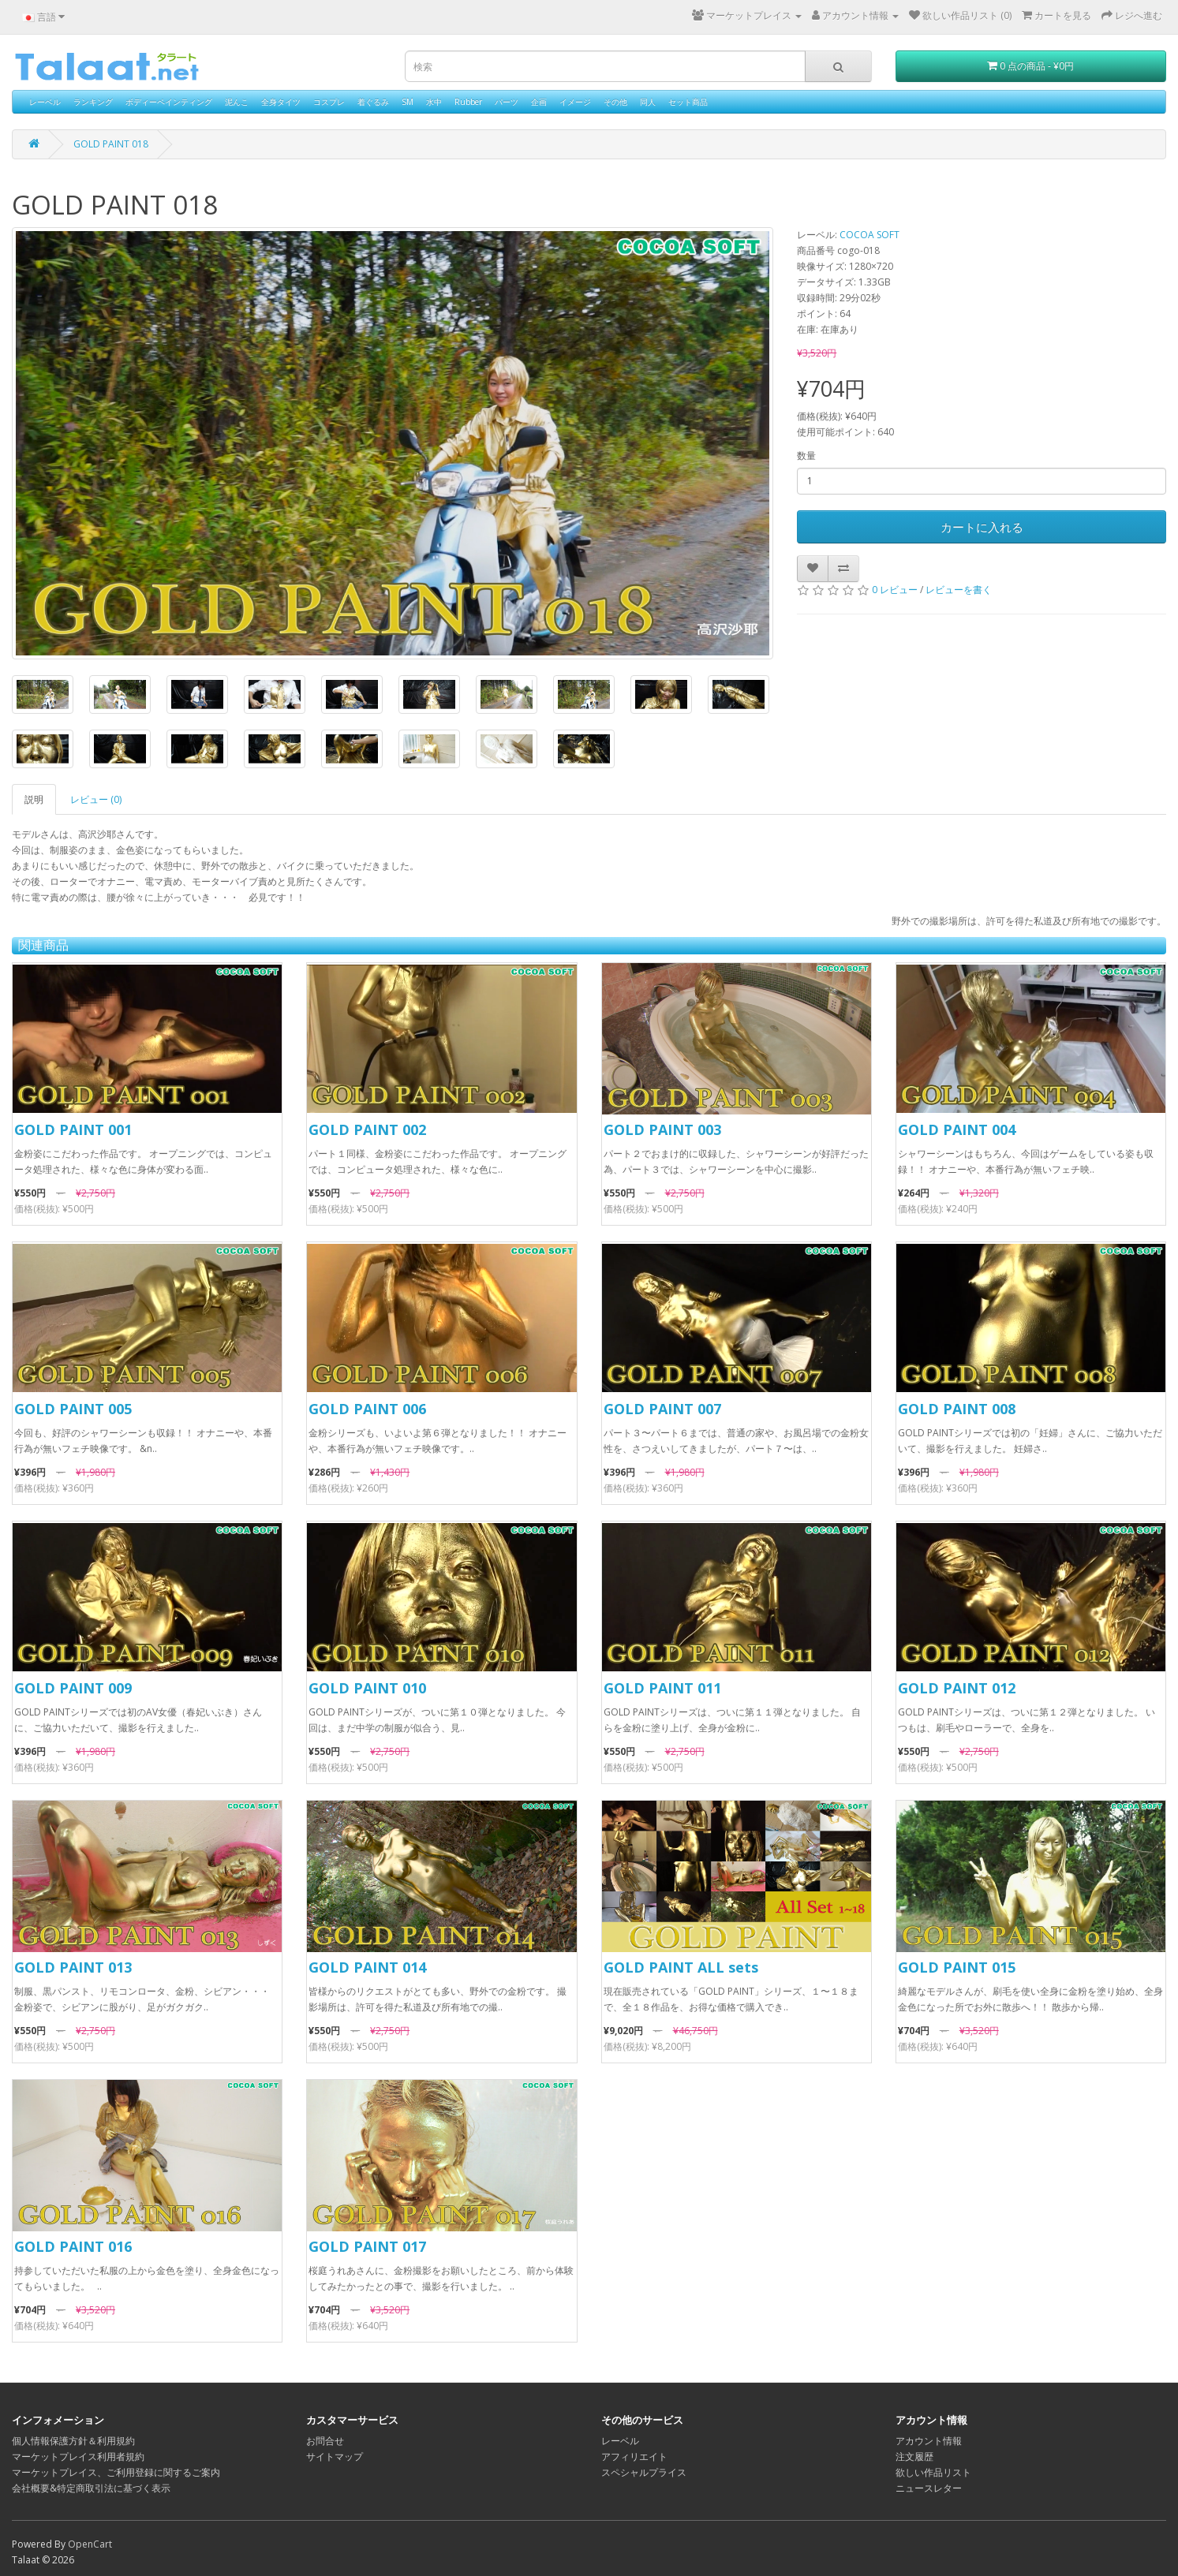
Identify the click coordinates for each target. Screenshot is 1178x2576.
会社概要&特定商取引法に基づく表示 (91, 2488)
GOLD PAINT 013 (73, 1967)
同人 (648, 101)
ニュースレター (929, 2488)
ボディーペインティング (168, 101)
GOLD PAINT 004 (956, 1129)
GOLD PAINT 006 (367, 1408)
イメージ (575, 101)
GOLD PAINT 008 (956, 1408)
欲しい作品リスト (933, 2472)
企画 (539, 101)
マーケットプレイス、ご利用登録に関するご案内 (116, 2472)
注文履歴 (914, 2456)
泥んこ (237, 101)
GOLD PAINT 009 (73, 1687)
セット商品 (688, 101)
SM (407, 101)
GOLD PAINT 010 (367, 1687)
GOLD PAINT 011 (662, 1687)
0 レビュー (895, 589)
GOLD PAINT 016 (73, 2246)
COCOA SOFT (869, 234)
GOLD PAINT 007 (662, 1408)
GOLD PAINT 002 (367, 1129)
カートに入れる (982, 527)
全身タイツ (281, 101)
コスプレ (329, 101)
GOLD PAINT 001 (73, 1129)
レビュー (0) (96, 799)
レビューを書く (959, 589)
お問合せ (325, 2440)
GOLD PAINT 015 (956, 1967)
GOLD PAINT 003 (662, 1129)
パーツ (506, 101)
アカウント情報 (929, 2440)
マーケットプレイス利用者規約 (78, 2456)
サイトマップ (334, 2456)
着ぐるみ (373, 101)
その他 (615, 101)
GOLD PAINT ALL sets (681, 1967)
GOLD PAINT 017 (367, 2246)
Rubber (468, 101)
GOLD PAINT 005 (73, 1408)
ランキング (93, 101)
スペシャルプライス (643, 2472)
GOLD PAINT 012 (956, 1687)
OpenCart (90, 2544)
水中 (434, 101)
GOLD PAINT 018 (110, 144)
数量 (806, 455)
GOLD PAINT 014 (367, 1967)
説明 (33, 799)
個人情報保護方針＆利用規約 (73, 2440)
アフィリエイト (634, 2456)
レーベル (45, 101)
